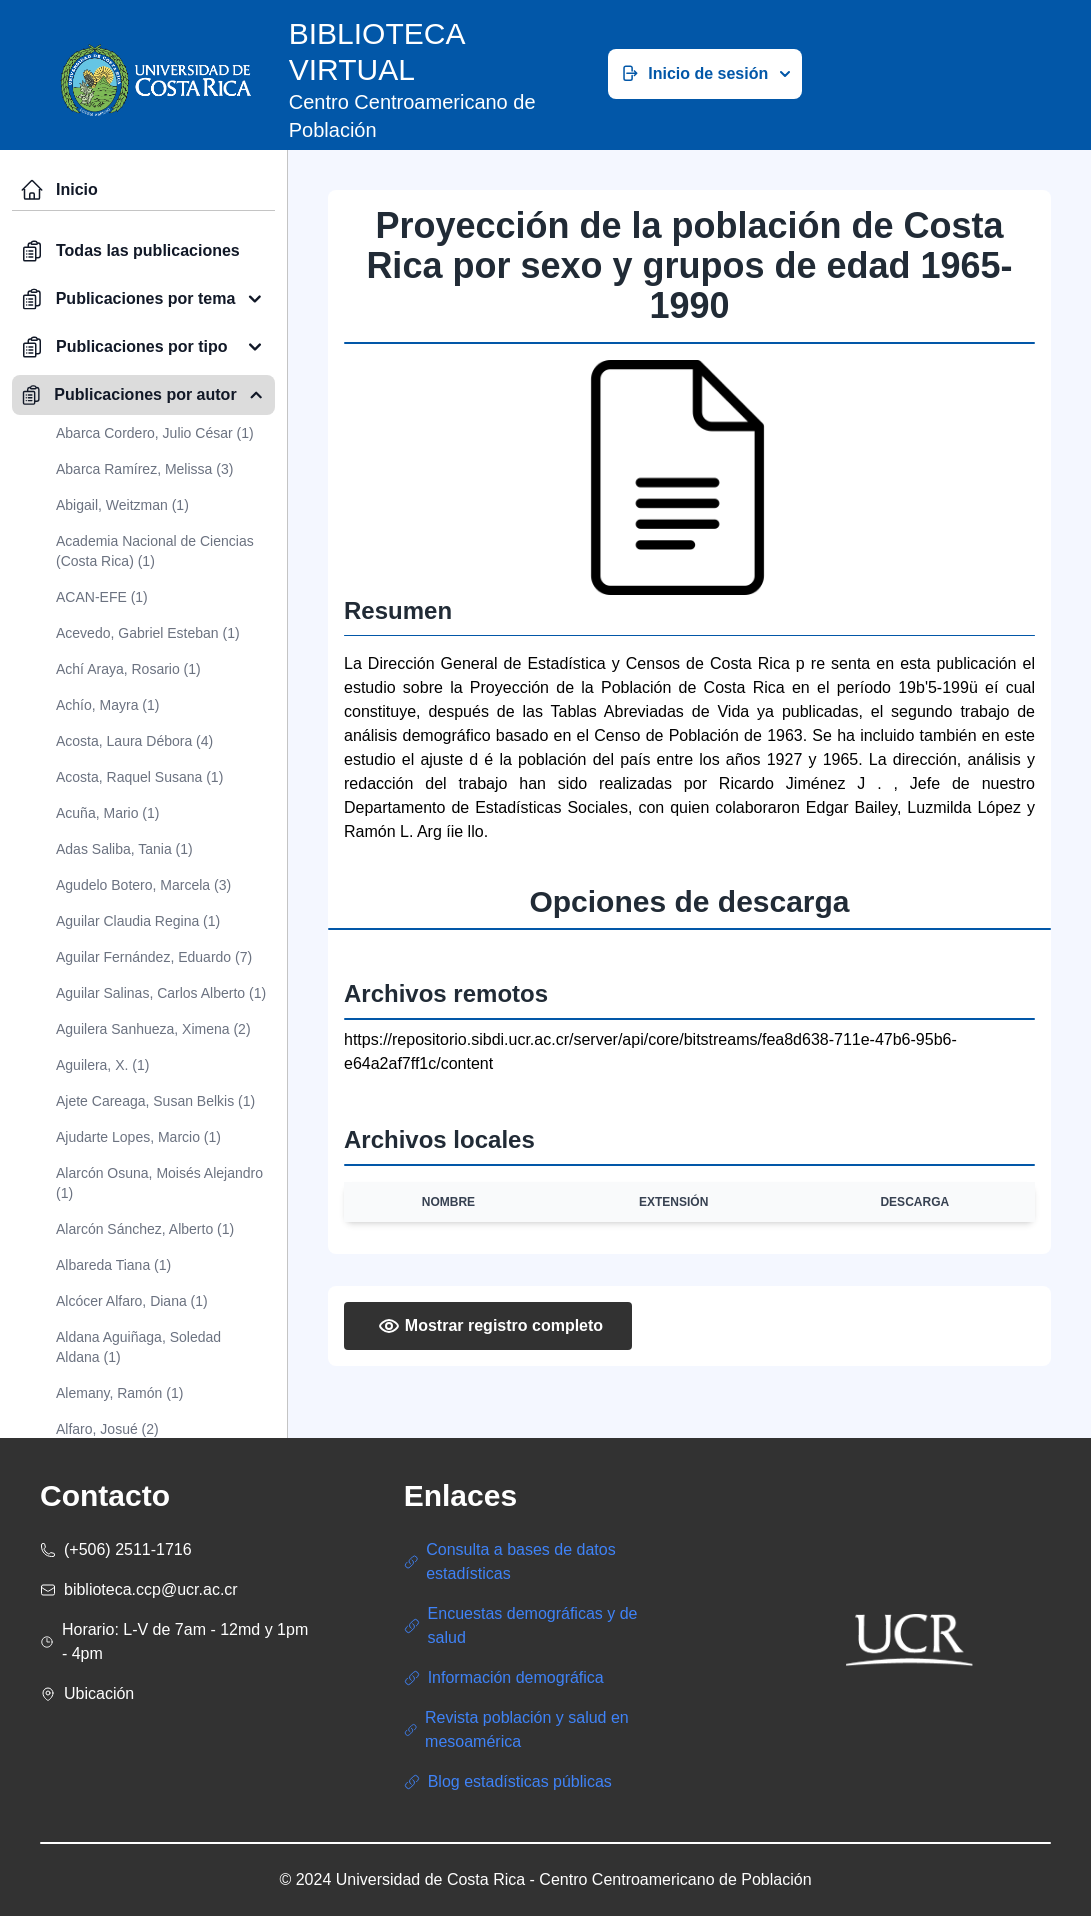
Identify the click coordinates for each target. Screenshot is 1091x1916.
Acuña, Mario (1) (107, 813)
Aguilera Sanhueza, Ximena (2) (153, 1029)
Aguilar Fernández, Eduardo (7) (154, 957)
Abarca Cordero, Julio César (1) (155, 433)
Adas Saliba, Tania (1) (124, 849)
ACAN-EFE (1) (102, 597)
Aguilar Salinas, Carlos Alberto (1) (161, 993)
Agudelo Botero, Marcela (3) (143, 885)
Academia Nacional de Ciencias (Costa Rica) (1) (155, 551)
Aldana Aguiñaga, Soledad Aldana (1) (138, 1347)
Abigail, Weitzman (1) (122, 505)
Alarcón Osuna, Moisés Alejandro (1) (159, 1183)
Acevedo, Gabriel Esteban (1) (148, 633)
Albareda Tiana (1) (113, 1265)
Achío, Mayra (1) (107, 705)
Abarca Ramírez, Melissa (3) (144, 469)
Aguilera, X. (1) (102, 1065)
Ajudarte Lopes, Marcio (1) (138, 1137)
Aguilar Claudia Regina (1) (138, 921)
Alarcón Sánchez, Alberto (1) (145, 1229)
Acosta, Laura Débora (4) (134, 741)
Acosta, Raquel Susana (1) (139, 777)
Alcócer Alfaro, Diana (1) (132, 1301)
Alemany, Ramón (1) (119, 1393)
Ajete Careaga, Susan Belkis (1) (155, 1101)
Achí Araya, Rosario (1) (128, 669)
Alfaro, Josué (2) (107, 1429)
